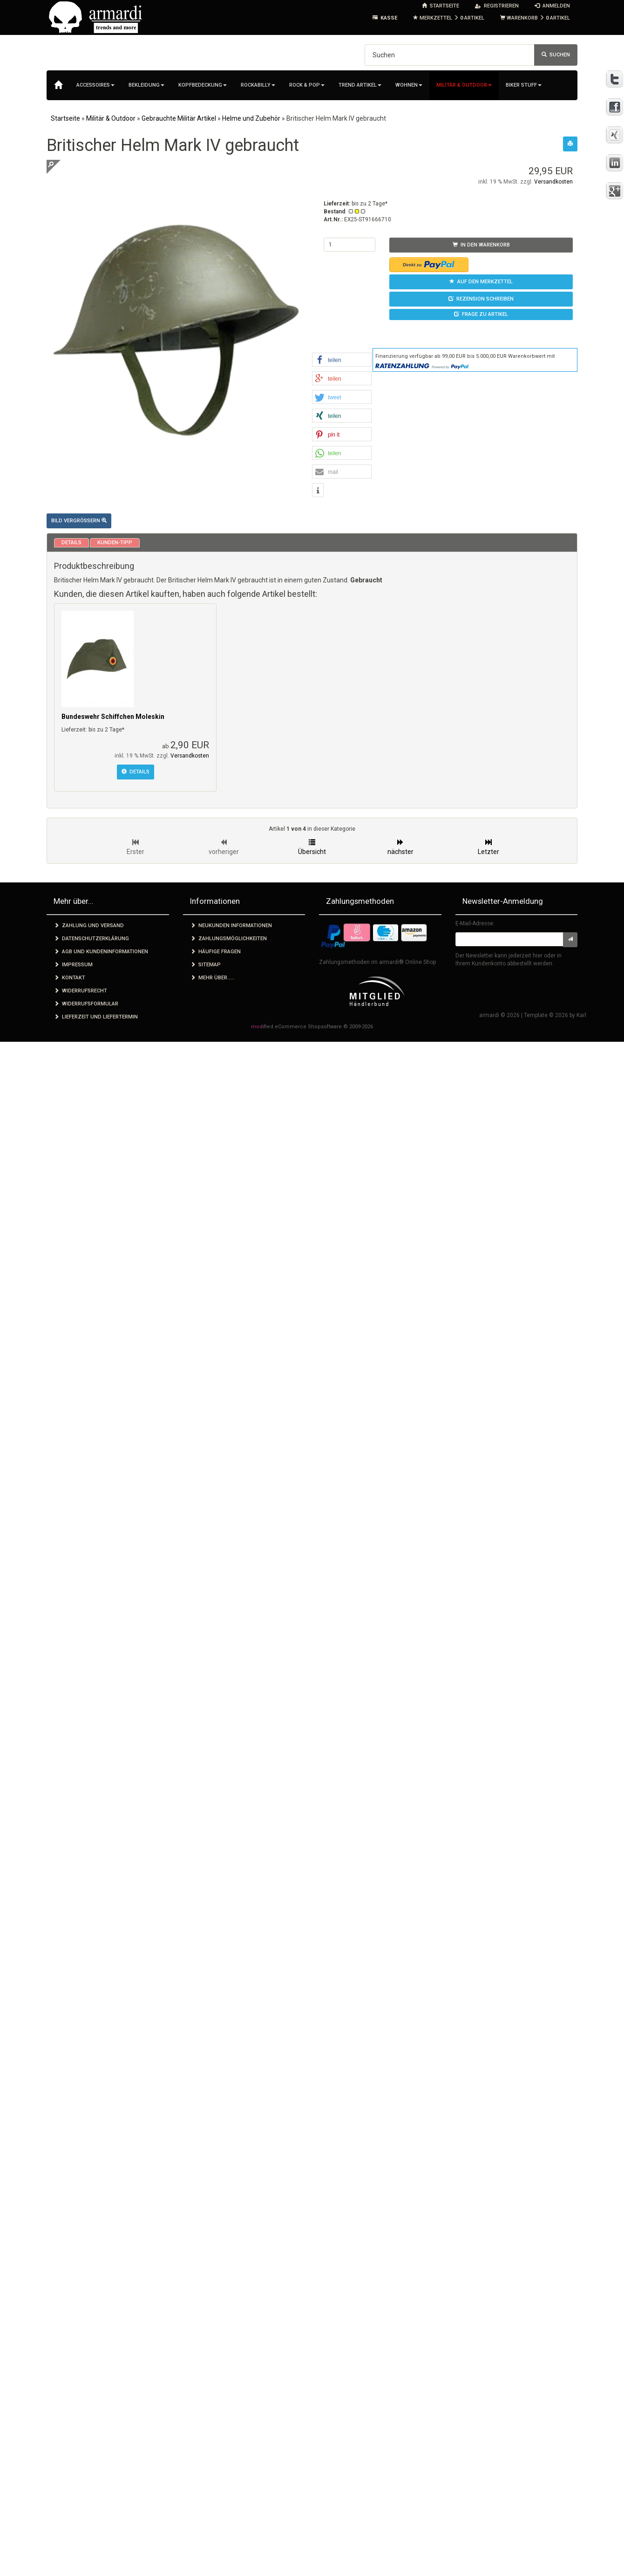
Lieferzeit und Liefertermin (96, 1017)
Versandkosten (553, 181)
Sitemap (205, 965)
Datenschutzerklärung (91, 939)
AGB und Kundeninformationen (101, 952)
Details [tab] (71, 543)
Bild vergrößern (79, 521)
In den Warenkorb (481, 245)
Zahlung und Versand (89, 925)
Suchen (556, 55)
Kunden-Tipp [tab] (114, 543)
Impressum (73, 965)
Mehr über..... (212, 978)
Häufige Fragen (215, 952)
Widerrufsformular (86, 1004)
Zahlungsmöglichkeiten (228, 939)
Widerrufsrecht (80, 991)
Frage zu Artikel (481, 314)
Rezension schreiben (481, 299)
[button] (341, 360)
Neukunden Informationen (231, 925)
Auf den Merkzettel (481, 282)
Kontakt (69, 978)
